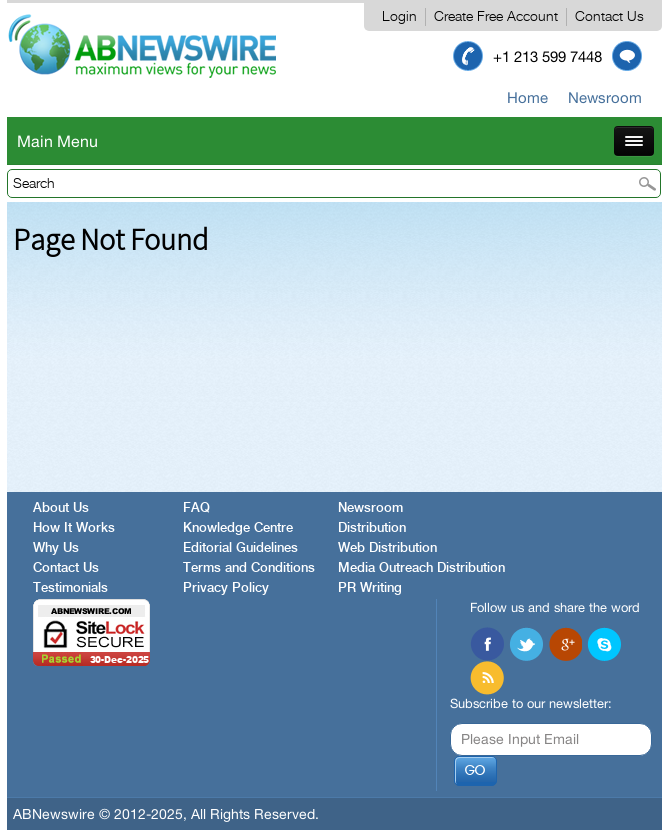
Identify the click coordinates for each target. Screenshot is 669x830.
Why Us (56, 548)
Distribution (372, 528)
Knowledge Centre (238, 528)
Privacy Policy (226, 588)
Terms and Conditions (249, 568)
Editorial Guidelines (240, 548)
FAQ (196, 508)
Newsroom (605, 97)
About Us (61, 508)
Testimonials (70, 588)
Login (399, 17)
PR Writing (370, 588)
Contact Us (609, 17)
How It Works (74, 528)
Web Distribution (387, 548)
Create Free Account (496, 17)
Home (527, 97)
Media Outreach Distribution (421, 568)
